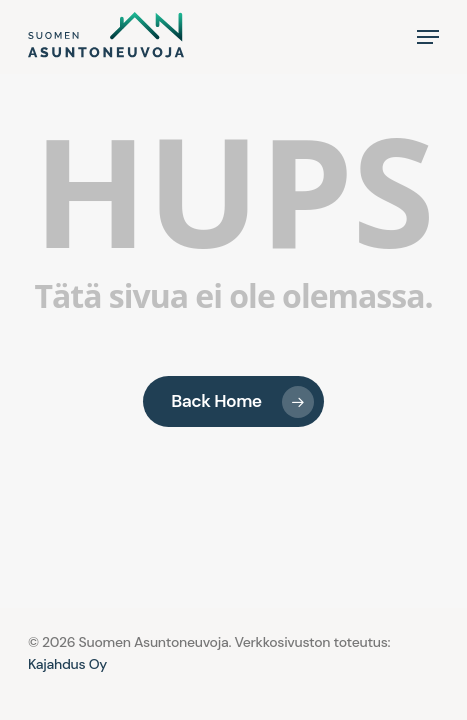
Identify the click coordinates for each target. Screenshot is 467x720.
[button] (428, 37)
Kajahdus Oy (67, 664)
